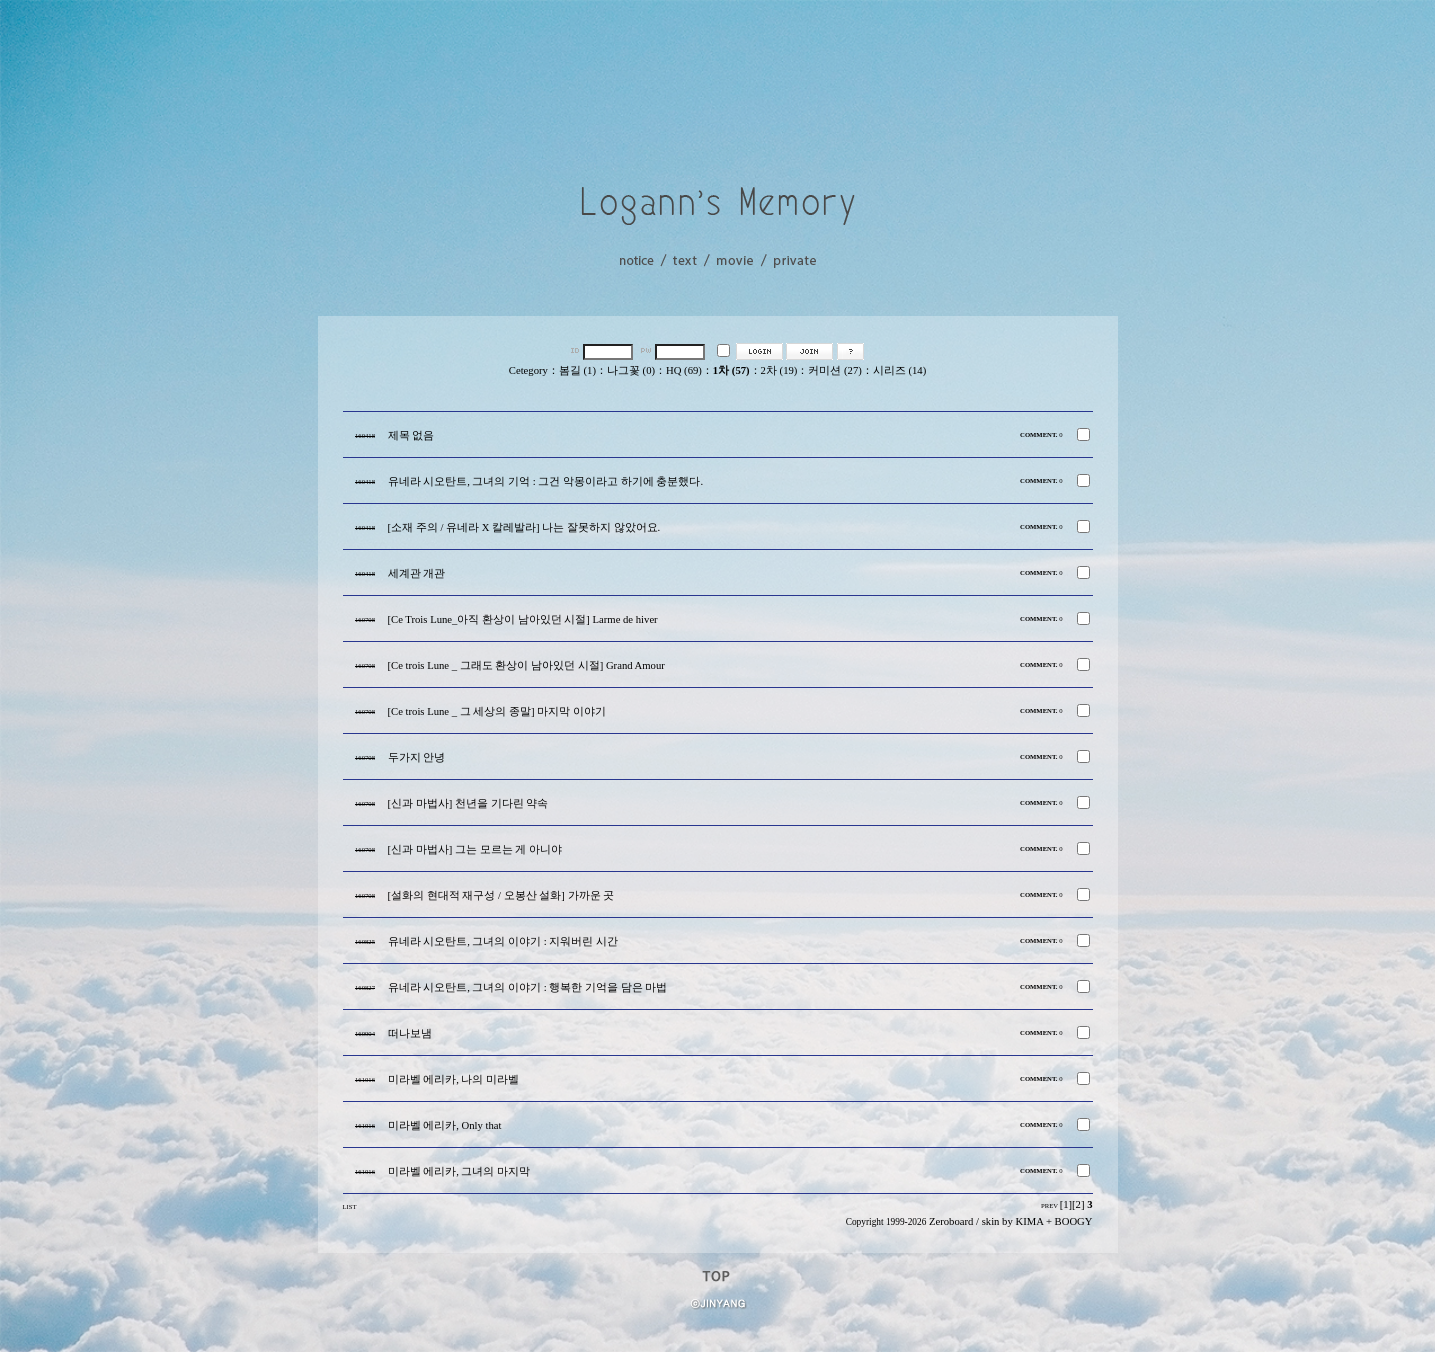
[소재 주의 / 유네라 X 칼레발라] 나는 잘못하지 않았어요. (524, 527)
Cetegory (528, 370)
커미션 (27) (834, 370)
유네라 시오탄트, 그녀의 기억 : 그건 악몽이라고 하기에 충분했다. (546, 481)
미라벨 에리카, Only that (445, 1125)
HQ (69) (684, 370)
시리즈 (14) (899, 370)
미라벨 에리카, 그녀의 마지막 (459, 1171)
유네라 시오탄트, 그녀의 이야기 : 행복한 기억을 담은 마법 (528, 987)
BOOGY (1074, 1221)
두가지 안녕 (417, 757)
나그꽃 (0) (631, 370)
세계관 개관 (417, 573)
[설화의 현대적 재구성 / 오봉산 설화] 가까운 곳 (501, 895)
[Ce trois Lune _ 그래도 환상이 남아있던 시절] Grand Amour (526, 665)
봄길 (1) (577, 370)
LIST (350, 1206)
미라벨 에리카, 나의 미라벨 (454, 1079)
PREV (1049, 1205)
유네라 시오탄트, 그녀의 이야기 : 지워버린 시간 (503, 941)
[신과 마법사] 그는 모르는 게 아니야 (475, 849)
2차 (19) (779, 370)
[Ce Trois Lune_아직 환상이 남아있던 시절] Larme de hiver (523, 619)
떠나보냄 (410, 1033)
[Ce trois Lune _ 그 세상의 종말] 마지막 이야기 (497, 711)
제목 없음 (411, 435)
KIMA (1029, 1221)
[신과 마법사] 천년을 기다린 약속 (468, 803)
